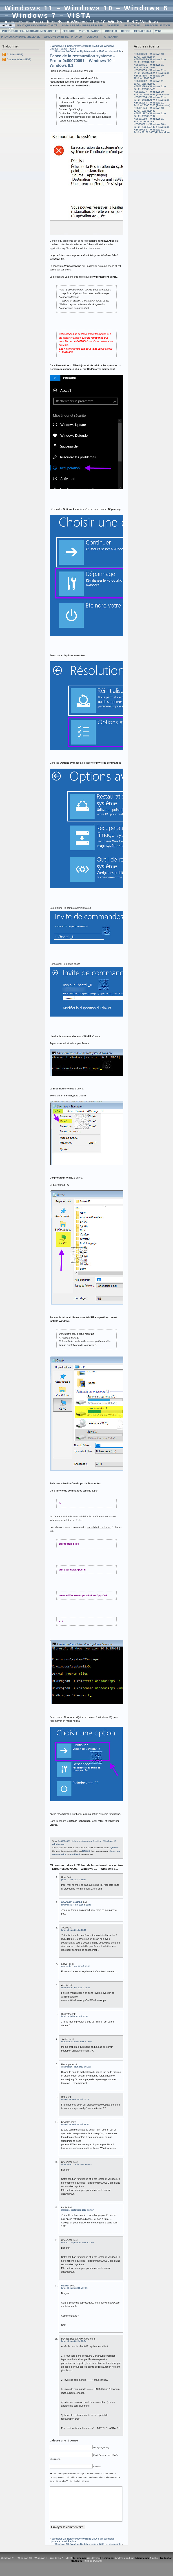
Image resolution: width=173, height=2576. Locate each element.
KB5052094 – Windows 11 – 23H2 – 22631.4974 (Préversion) (152, 98)
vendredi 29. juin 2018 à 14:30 (75, 1988)
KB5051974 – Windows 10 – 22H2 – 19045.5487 (150, 109)
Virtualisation (89, 31)
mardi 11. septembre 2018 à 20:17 (77, 2210)
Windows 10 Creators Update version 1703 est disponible (88, 51)
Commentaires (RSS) (19, 59)
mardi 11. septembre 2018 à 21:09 (77, 2242)
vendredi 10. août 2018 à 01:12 (76, 2067)
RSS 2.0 (86, 1851)
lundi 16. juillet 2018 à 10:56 (74, 2016)
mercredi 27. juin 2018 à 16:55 (75, 1966)
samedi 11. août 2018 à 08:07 (75, 2099)
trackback (75, 1854)
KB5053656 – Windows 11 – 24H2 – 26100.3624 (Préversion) (152, 71)
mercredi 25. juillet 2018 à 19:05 (76, 2042)
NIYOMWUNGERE (71, 1902)
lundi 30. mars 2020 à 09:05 (74, 2288)
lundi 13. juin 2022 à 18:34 (73, 2341)
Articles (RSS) (15, 54)
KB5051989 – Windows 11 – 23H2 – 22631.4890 (150, 120)
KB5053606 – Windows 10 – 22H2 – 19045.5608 (150, 77)
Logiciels (110, 31)
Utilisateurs (132, 25)
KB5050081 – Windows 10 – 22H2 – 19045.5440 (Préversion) (152, 125)
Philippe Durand (92, 2567)
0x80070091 (64, 1841)
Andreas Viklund (124, 2564)
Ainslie (154, 2564)
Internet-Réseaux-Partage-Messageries (30, 31)
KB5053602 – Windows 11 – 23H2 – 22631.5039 (150, 82)
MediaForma (142, 31)
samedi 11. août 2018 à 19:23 (75, 2124)
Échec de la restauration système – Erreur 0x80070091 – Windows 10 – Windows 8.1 (82, 61)
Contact (92, 36)
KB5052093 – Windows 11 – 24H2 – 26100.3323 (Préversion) (152, 104)
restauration (85, 1841)
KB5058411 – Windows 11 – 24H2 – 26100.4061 (150, 66)
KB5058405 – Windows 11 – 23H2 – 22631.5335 (150, 60)
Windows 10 (109, 1841)
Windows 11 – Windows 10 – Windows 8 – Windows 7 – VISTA (86, 11)
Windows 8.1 (58, 1844)
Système (113, 25)
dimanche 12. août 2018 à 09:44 (76, 2164)
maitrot (65, 2285)
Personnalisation (157, 25)
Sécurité (68, 31)
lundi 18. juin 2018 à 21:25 (73, 1930)
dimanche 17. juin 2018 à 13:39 (76, 1905)
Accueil (7, 25)
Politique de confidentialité (37, 25)
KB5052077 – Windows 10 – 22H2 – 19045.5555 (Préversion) (152, 93)
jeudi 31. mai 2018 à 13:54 (73, 1880)
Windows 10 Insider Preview (63, 36)
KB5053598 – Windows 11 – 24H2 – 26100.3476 (150, 87)
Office (125, 31)
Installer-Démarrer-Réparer (82, 25)
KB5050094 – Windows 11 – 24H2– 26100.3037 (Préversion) (152, 131)
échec (74, 1841)
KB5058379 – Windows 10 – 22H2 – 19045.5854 (150, 55)
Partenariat (111, 36)
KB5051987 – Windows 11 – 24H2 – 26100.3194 (150, 114)
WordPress (93, 2564)
